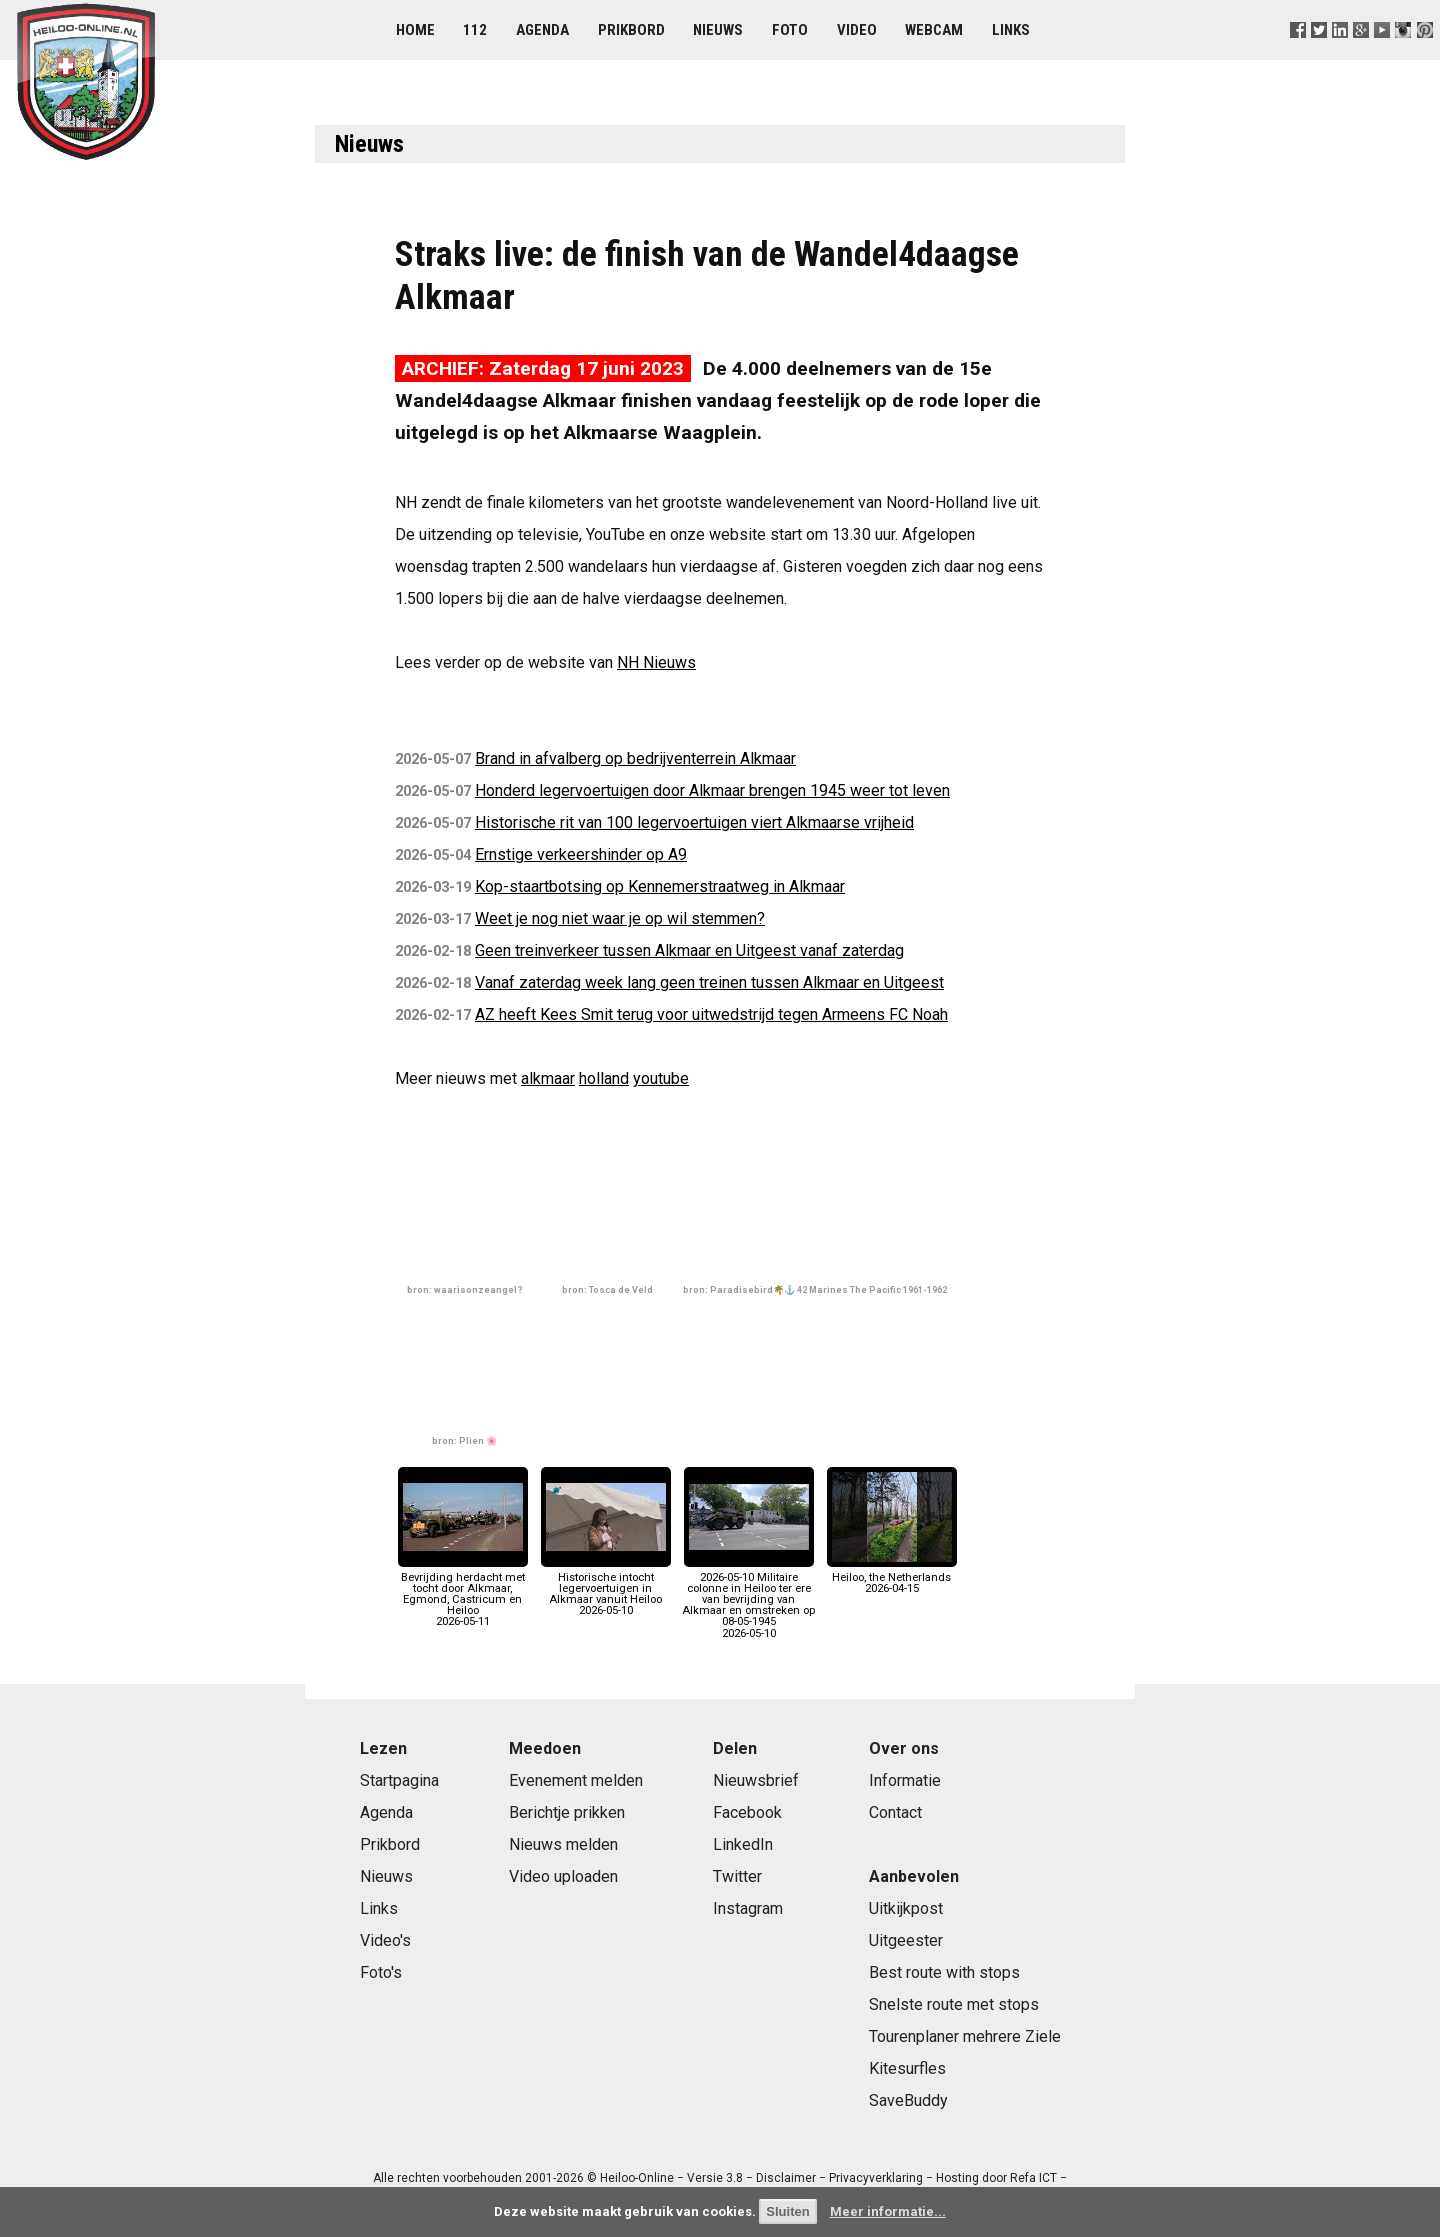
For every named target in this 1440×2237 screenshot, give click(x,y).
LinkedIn (743, 1844)
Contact (895, 1812)
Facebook (747, 1812)
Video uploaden (563, 1876)
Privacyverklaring (876, 2178)
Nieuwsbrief (756, 1780)
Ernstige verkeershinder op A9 (581, 854)
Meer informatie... (888, 2211)
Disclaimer (786, 2178)
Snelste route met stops (954, 2004)
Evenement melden (576, 1780)
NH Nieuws (656, 662)
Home (415, 30)
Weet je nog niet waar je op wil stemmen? (620, 918)
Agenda (542, 30)
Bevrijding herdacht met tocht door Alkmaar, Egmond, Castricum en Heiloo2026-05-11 (463, 1593)
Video (857, 30)
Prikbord (631, 30)
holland (604, 1078)
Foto (790, 30)
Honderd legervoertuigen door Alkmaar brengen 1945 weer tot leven (712, 790)
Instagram (748, 1908)
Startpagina (399, 1780)
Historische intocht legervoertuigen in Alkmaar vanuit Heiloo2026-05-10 (606, 1588)
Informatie (905, 1780)
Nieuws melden (563, 1844)
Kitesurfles (907, 2068)
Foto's (381, 1972)
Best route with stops (944, 1972)
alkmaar (548, 1078)
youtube (661, 1078)
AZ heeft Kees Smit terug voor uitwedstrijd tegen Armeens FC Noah (711, 1014)
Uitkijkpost (906, 1908)
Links (1011, 30)
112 (475, 30)
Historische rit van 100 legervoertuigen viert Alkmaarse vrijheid (694, 822)
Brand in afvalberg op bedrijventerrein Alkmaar (635, 758)
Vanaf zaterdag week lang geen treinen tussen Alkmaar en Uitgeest (709, 982)
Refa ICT (1033, 2178)
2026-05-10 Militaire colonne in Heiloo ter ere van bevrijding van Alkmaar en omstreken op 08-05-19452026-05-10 (748, 1599)
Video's (385, 1940)
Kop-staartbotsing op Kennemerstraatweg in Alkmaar (660, 886)
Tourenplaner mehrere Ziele (965, 2036)
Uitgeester (906, 1940)
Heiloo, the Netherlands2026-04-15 (892, 1576)
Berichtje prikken (567, 1812)
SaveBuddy (908, 2100)
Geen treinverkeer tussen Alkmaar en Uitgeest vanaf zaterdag (689, 950)
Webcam (934, 30)
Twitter (737, 1876)
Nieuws (718, 30)
